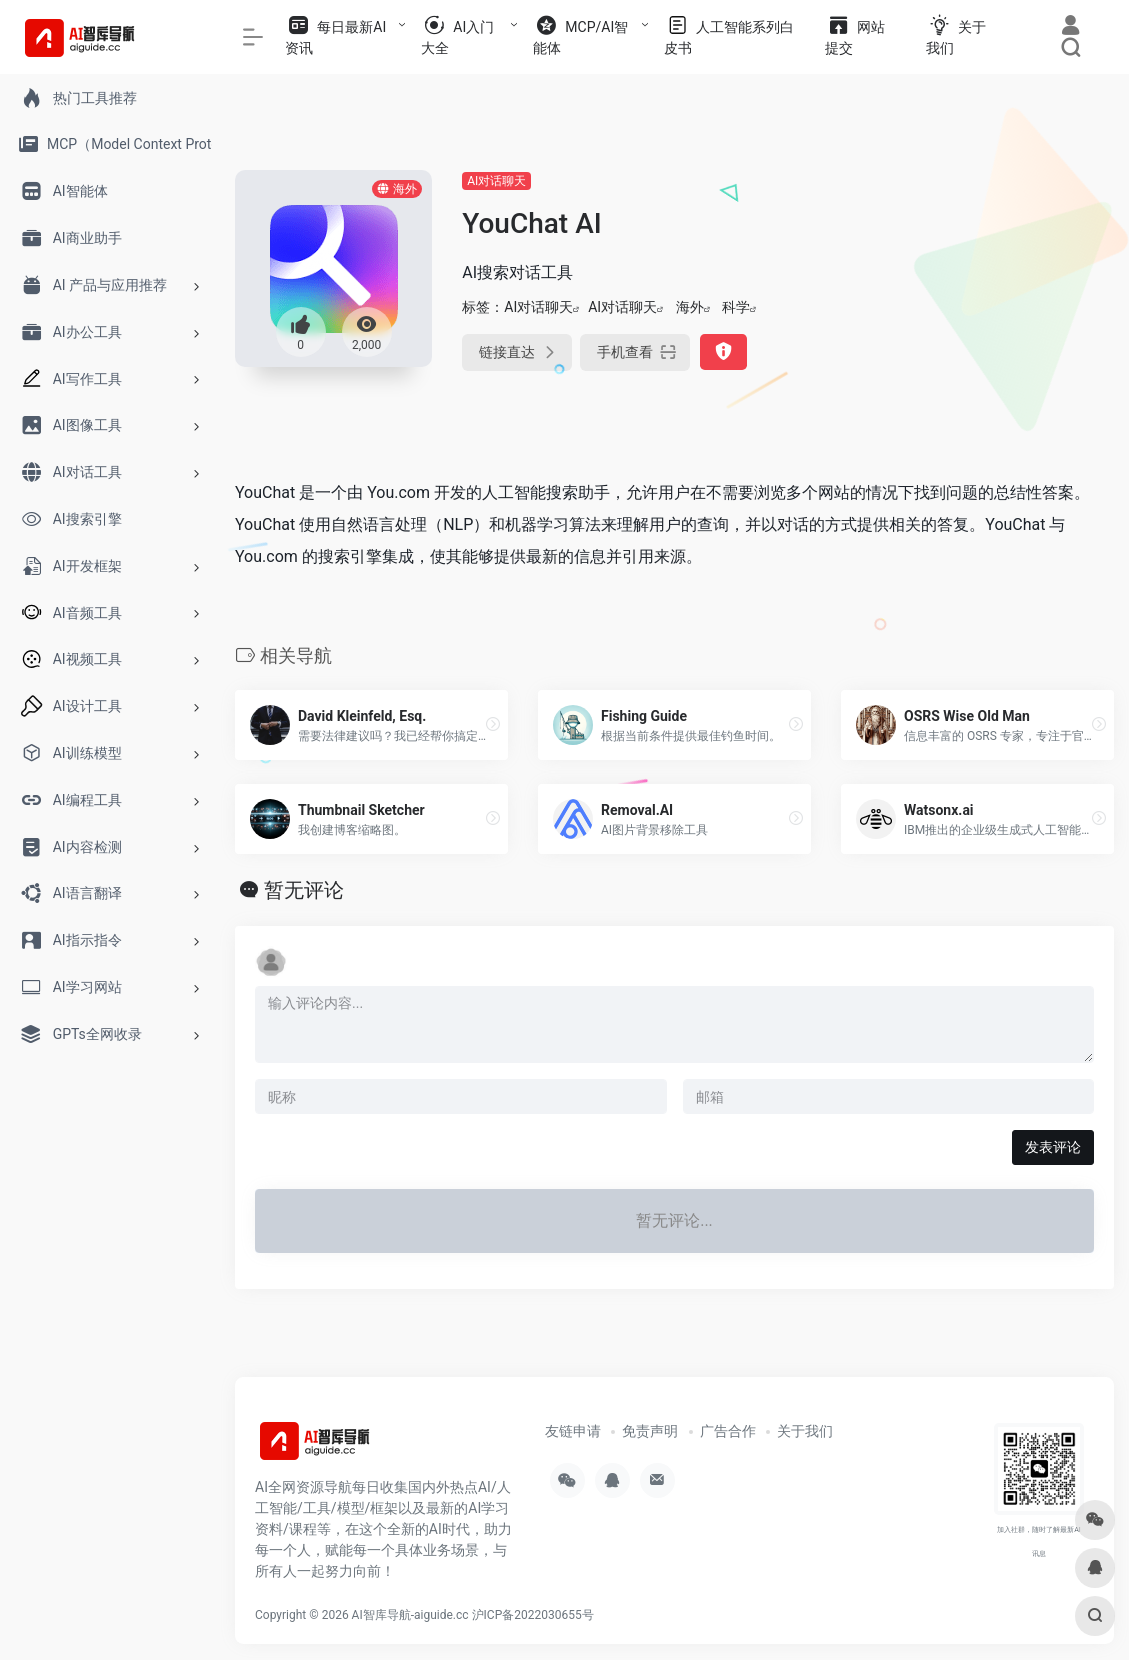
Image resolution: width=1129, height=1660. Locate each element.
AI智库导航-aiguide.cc (410, 1615)
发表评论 (1053, 1147)
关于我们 (805, 1431)
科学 (736, 307)
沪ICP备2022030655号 (533, 1615)
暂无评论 (304, 890)
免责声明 (650, 1431)
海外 (690, 307)
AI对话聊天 (496, 181)
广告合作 (728, 1431)
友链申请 (573, 1431)
